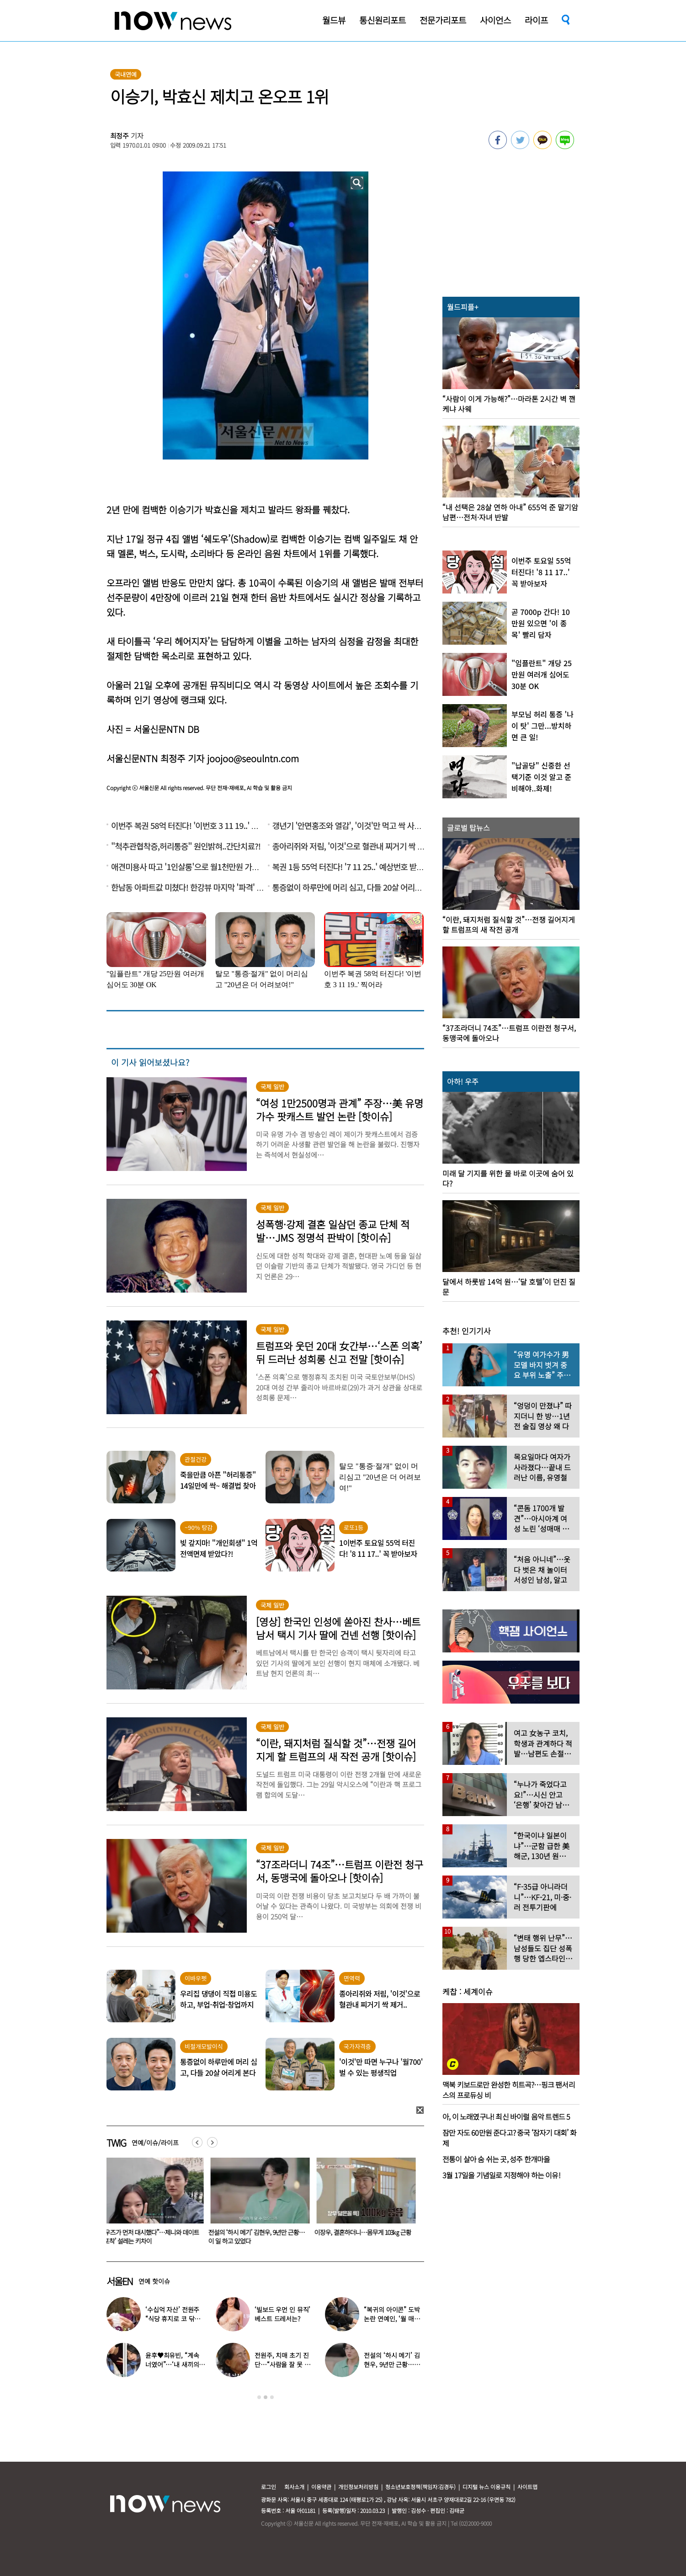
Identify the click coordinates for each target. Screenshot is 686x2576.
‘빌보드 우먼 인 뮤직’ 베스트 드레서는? (282, 2314)
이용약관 (321, 2486)
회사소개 (294, 2486)
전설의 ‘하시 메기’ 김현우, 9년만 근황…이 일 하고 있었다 (258, 2236)
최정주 (119, 135)
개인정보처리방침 (358, 2486)
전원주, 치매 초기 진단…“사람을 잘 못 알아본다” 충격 (282, 2364)
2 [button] (265, 2397)
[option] (153, 2204)
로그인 (268, 2486)
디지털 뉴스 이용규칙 (487, 2486)
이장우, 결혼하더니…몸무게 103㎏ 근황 (364, 2232)
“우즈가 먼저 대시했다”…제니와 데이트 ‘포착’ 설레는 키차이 (152, 2236)
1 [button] (259, 2397)
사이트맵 (527, 2486)
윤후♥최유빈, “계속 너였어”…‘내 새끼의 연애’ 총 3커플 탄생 (172, 2364)
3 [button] (272, 2397)
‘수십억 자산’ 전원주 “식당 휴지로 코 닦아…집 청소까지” (172, 2318)
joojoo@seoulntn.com (253, 758)
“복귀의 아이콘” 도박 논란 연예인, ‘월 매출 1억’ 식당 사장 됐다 (392, 2318)
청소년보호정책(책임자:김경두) (420, 2486)
